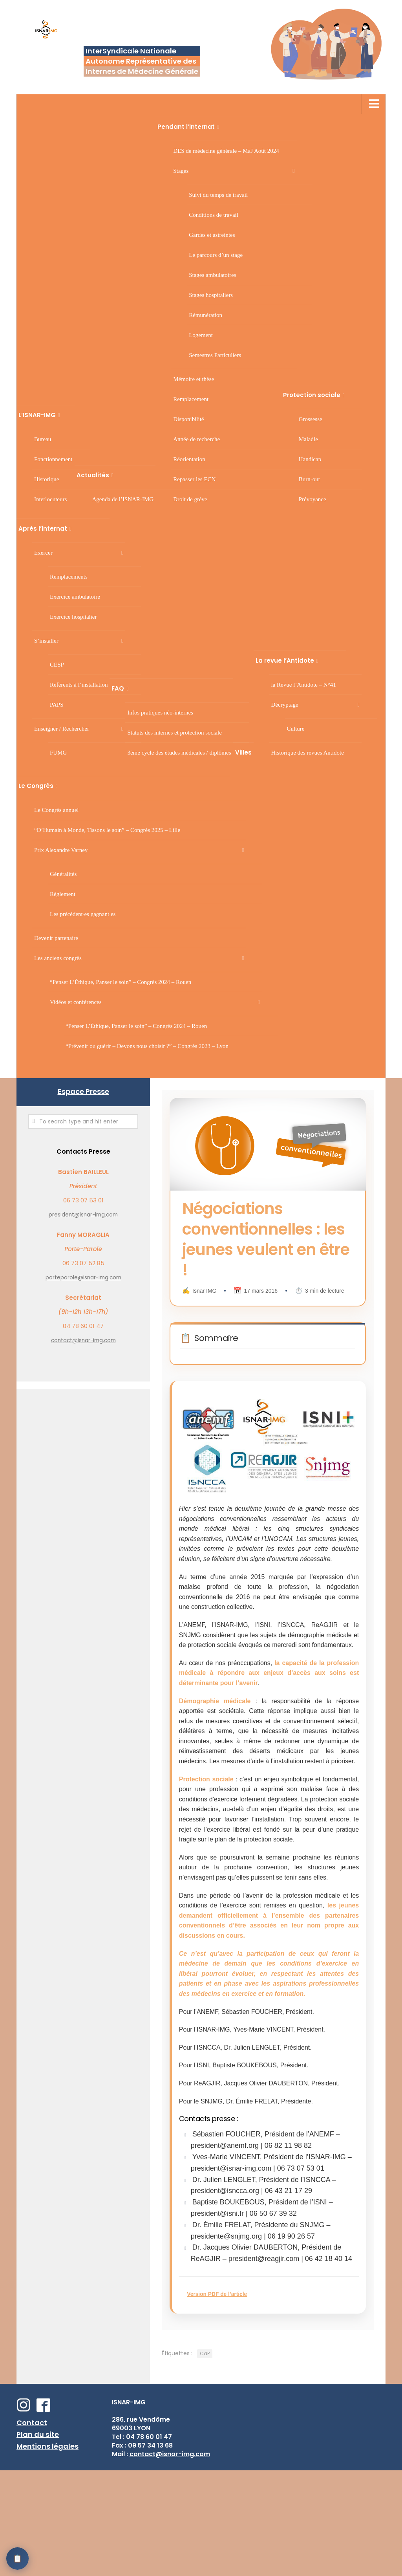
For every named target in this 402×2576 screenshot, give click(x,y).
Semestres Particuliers (215, 355)
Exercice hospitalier (73, 617)
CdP (205, 2459)
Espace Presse (83, 1091)
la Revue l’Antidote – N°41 (303, 685)
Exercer (43, 553)
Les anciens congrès (58, 958)
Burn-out (309, 479)
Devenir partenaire (56, 938)
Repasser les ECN (194, 479)
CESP (57, 664)
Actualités (93, 475)
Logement (201, 335)
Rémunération (205, 315)
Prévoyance (312, 499)
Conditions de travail (213, 215)
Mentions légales (47, 2552)
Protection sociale (311, 395)
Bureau (42, 439)
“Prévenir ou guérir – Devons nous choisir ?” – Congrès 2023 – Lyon (147, 1046)
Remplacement (190, 399)
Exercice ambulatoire (75, 597)
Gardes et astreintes (212, 235)
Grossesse (310, 419)
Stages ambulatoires (212, 275)
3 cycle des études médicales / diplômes (179, 752)
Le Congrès (35, 786)
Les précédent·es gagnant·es (82, 914)
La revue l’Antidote (285, 660)
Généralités (63, 874)
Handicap (310, 459)
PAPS (56, 705)
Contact (31, 2528)
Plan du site (37, 2540)
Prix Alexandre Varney (61, 850)
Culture (296, 729)
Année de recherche (196, 439)
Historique (46, 479)
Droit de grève (190, 499)
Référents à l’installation (79, 685)
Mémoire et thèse (193, 379)
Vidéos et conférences (76, 1002)
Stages (180, 171)
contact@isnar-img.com (83, 1340)
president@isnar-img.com (83, 1214)
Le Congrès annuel (56, 810)
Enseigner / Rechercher (61, 729)
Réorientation (189, 459)
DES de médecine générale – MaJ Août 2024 (226, 151)
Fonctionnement (53, 459)
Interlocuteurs (50, 499)
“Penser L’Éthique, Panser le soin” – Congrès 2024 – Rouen (120, 982)
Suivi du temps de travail (218, 195)
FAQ (117, 688)
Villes (243, 752)
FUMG (58, 752)
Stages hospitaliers (211, 295)
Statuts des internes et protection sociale (174, 732)
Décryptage (284, 705)
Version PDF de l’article (230, 2379)
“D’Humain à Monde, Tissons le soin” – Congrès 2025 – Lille (107, 830)
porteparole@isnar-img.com (83, 1277)
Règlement (62, 894)
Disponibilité (188, 419)
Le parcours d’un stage (216, 255)
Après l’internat (42, 528)
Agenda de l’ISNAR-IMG (123, 499)
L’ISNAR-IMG (37, 415)
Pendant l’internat (186, 127)
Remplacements (69, 576)
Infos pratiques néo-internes (160, 712)
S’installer (46, 641)
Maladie (308, 439)
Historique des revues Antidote (307, 752)
